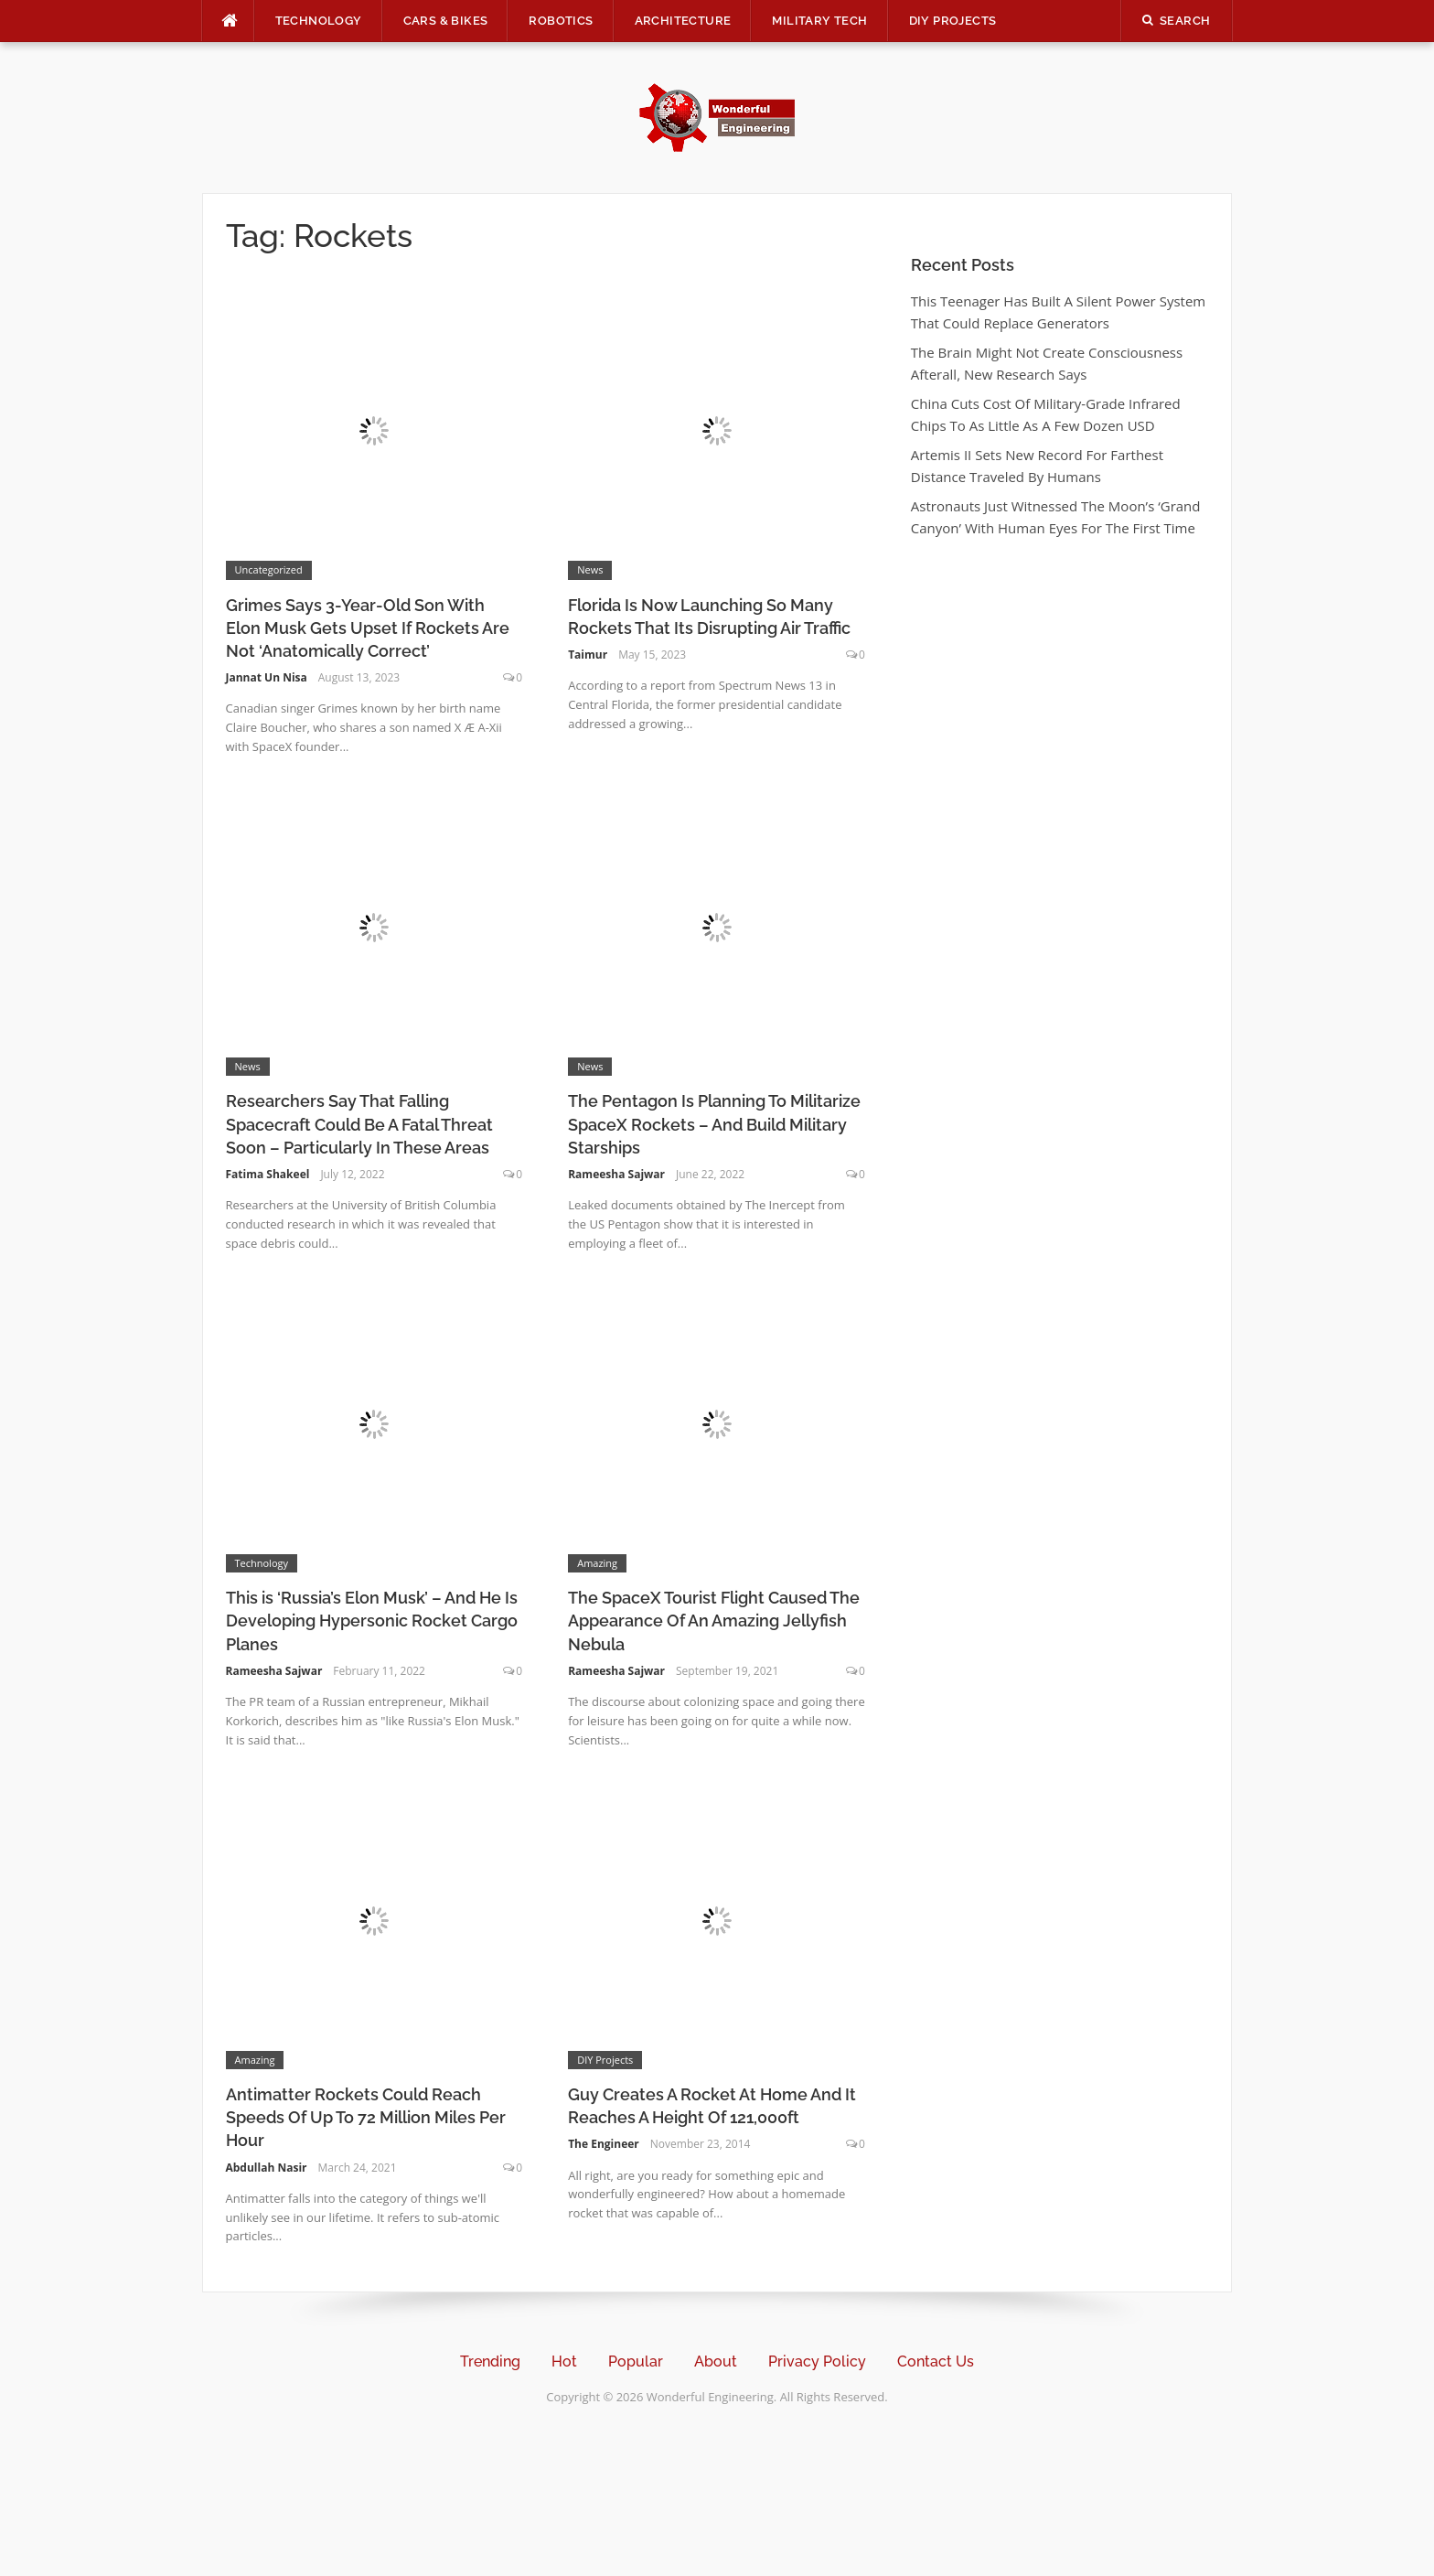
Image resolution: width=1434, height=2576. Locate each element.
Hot (564, 2361)
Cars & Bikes (445, 20)
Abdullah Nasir (266, 2167)
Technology (318, 20)
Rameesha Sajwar (616, 1174)
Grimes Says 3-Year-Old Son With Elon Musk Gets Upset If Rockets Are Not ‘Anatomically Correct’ (367, 628)
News (590, 569)
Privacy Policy (817, 2361)
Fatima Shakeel (268, 1174)
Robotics (561, 20)
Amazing (597, 1563)
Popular (635, 2361)
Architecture (683, 20)
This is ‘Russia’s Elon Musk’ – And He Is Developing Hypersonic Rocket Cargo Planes (372, 1620)
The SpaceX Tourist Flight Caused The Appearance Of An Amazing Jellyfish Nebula (714, 1620)
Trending (490, 2361)
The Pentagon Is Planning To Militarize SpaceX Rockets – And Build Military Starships (714, 1123)
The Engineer (603, 2144)
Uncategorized (269, 569)
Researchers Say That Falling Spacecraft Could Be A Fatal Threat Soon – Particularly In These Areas (359, 1123)
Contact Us (935, 2361)
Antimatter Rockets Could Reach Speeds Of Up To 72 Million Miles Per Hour (366, 2117)
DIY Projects (953, 20)
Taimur (587, 654)
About (715, 2361)
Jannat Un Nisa (266, 677)
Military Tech (819, 20)
